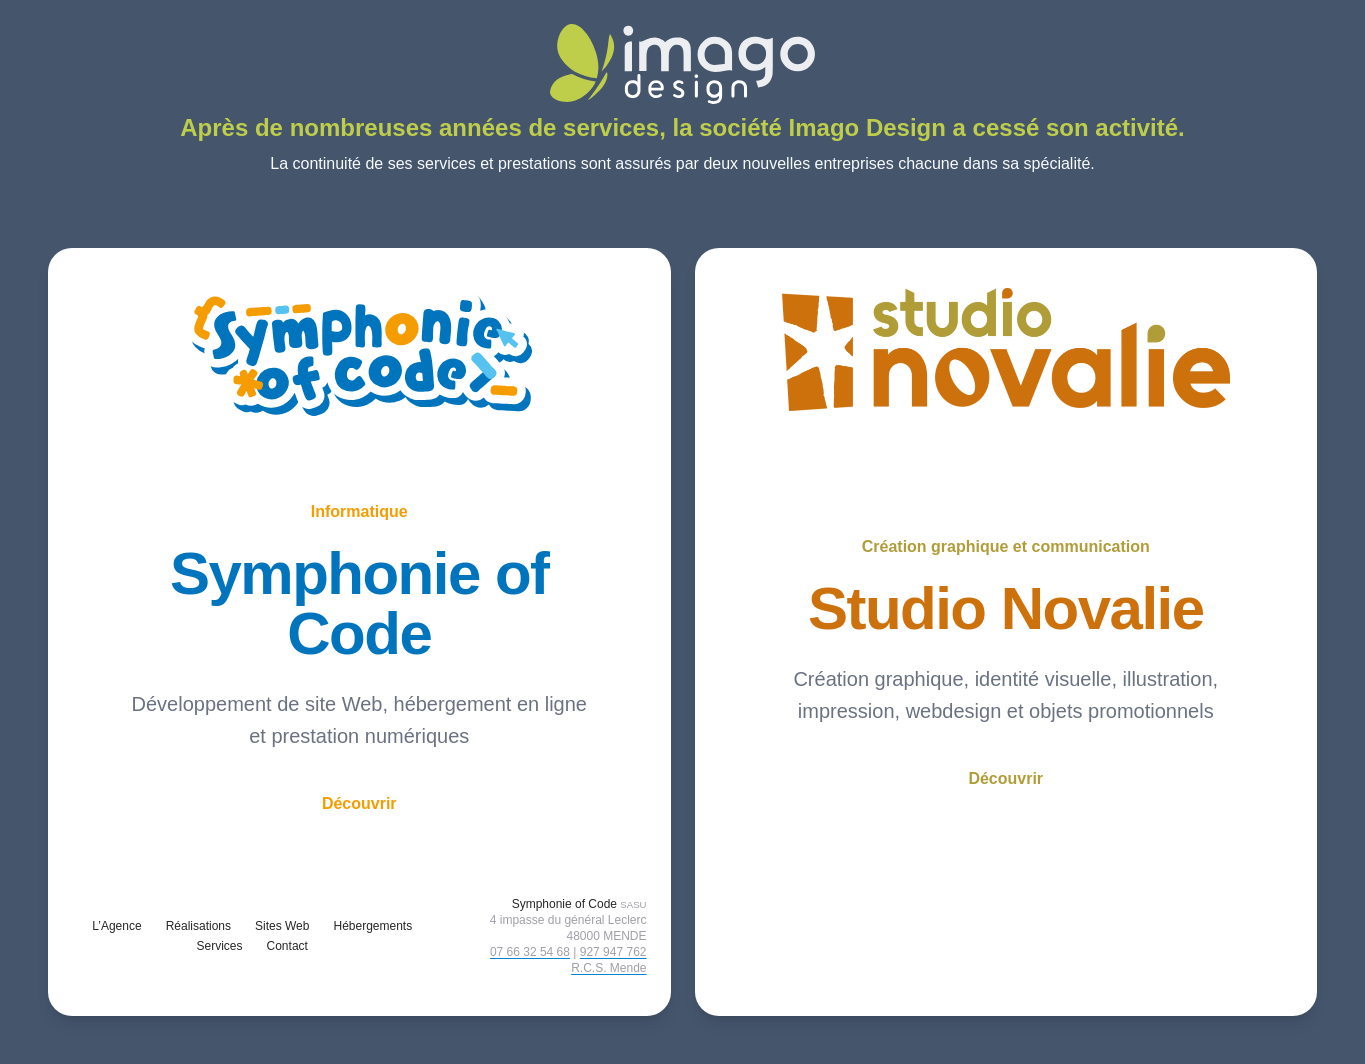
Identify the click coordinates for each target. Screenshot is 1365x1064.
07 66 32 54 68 (530, 952)
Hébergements (372, 926)
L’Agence (116, 926)
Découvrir (359, 803)
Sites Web (282, 926)
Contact (287, 946)
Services (220, 946)
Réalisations (198, 926)
